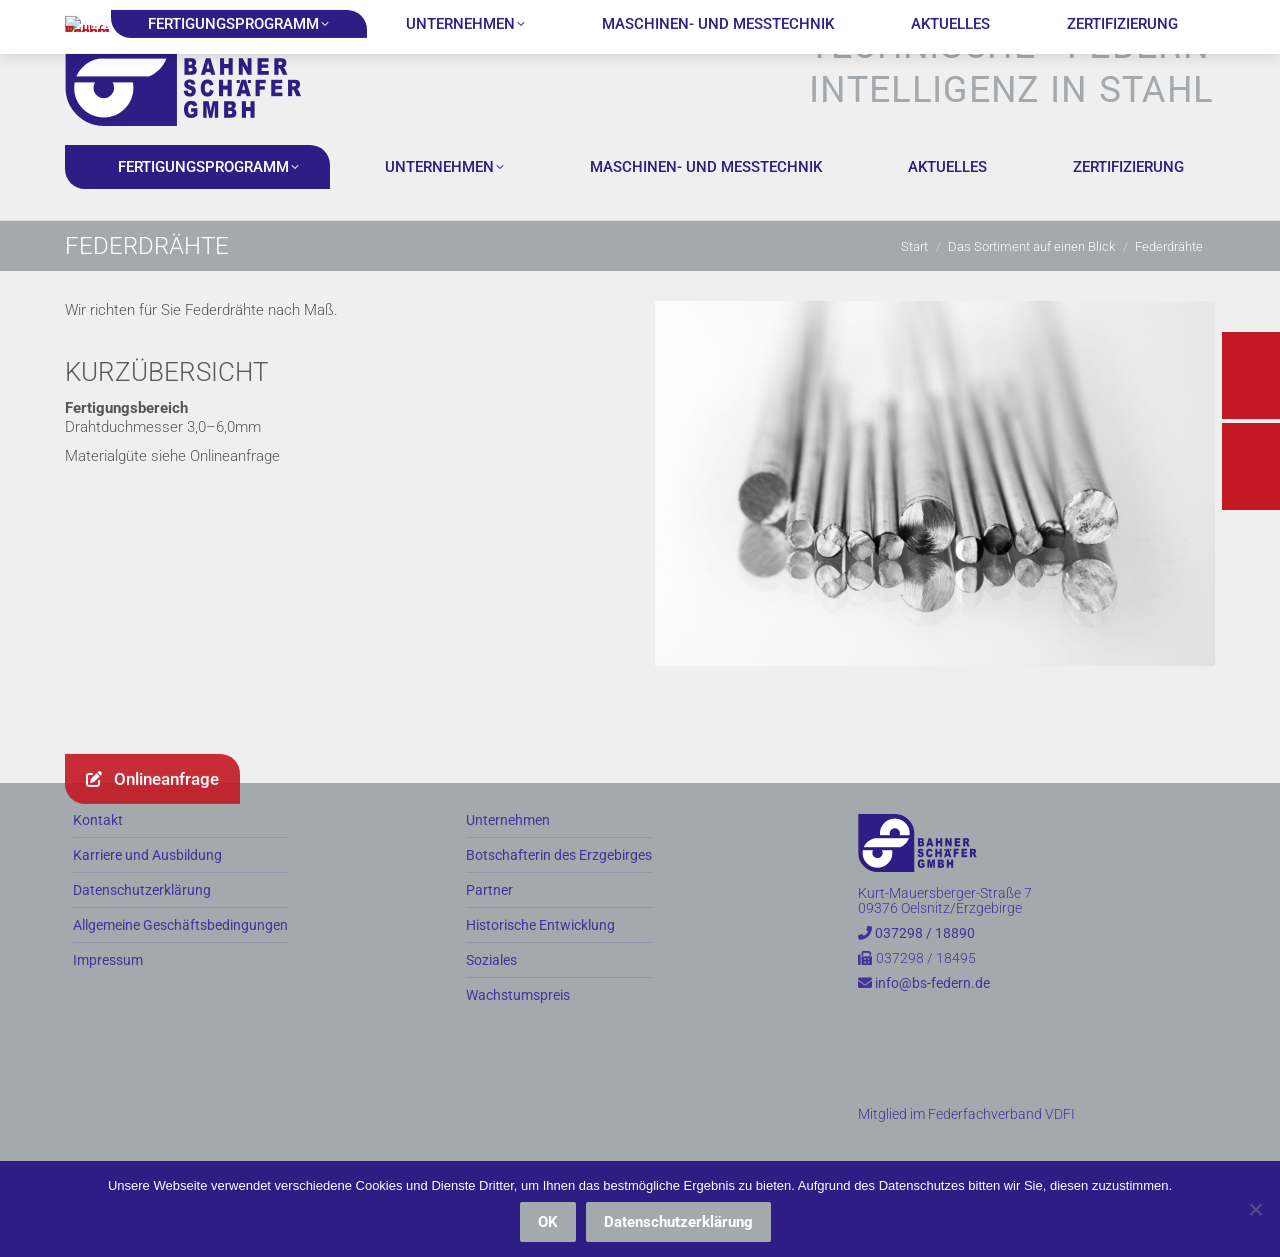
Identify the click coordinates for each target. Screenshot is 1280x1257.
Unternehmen (508, 855)
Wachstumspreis (518, 1030)
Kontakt (98, 855)
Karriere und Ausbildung (147, 890)
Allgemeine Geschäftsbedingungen (180, 960)
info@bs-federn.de (271, 17)
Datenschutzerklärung (142, 925)
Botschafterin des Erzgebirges (559, 890)
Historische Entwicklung (540, 960)
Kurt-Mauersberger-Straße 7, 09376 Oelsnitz (490, 17)
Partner (489, 925)
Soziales (491, 995)
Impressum (108, 995)
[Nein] (1255, 1209)
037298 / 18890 (128, 17)
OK (548, 1222)
